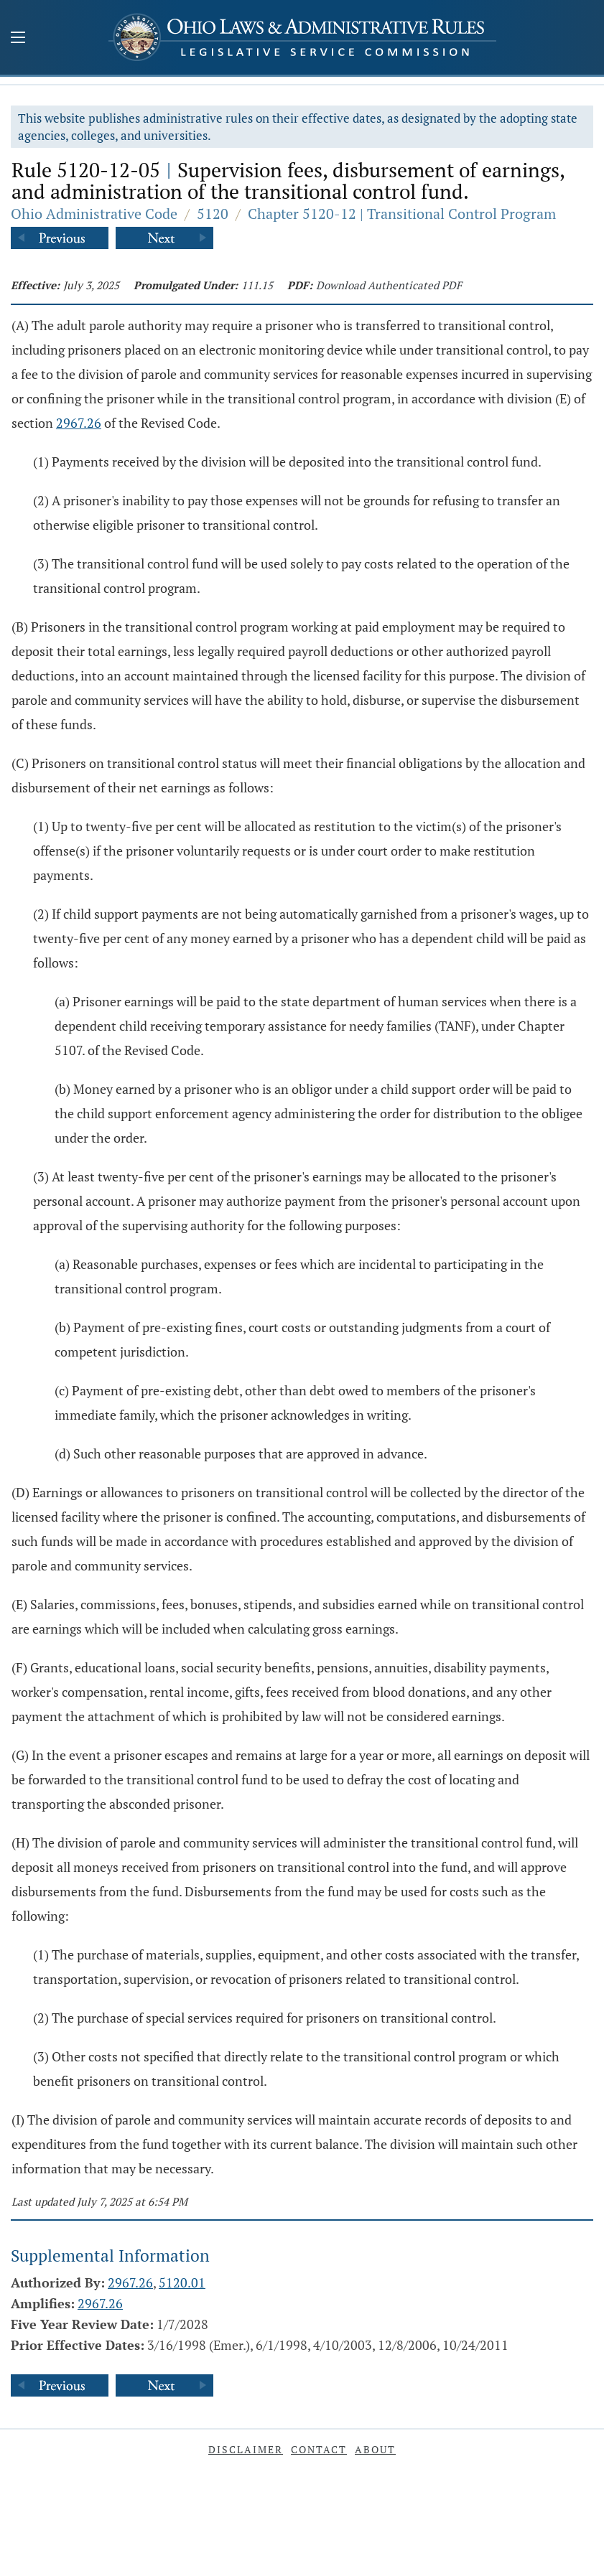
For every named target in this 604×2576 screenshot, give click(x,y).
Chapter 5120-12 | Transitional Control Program (402, 213)
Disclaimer (245, 2449)
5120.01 (182, 2282)
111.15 (257, 285)
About (375, 2449)
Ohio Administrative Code (94, 213)
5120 (212, 213)
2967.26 (78, 422)
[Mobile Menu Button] (18, 39)
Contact (319, 2449)
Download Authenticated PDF (389, 285)
